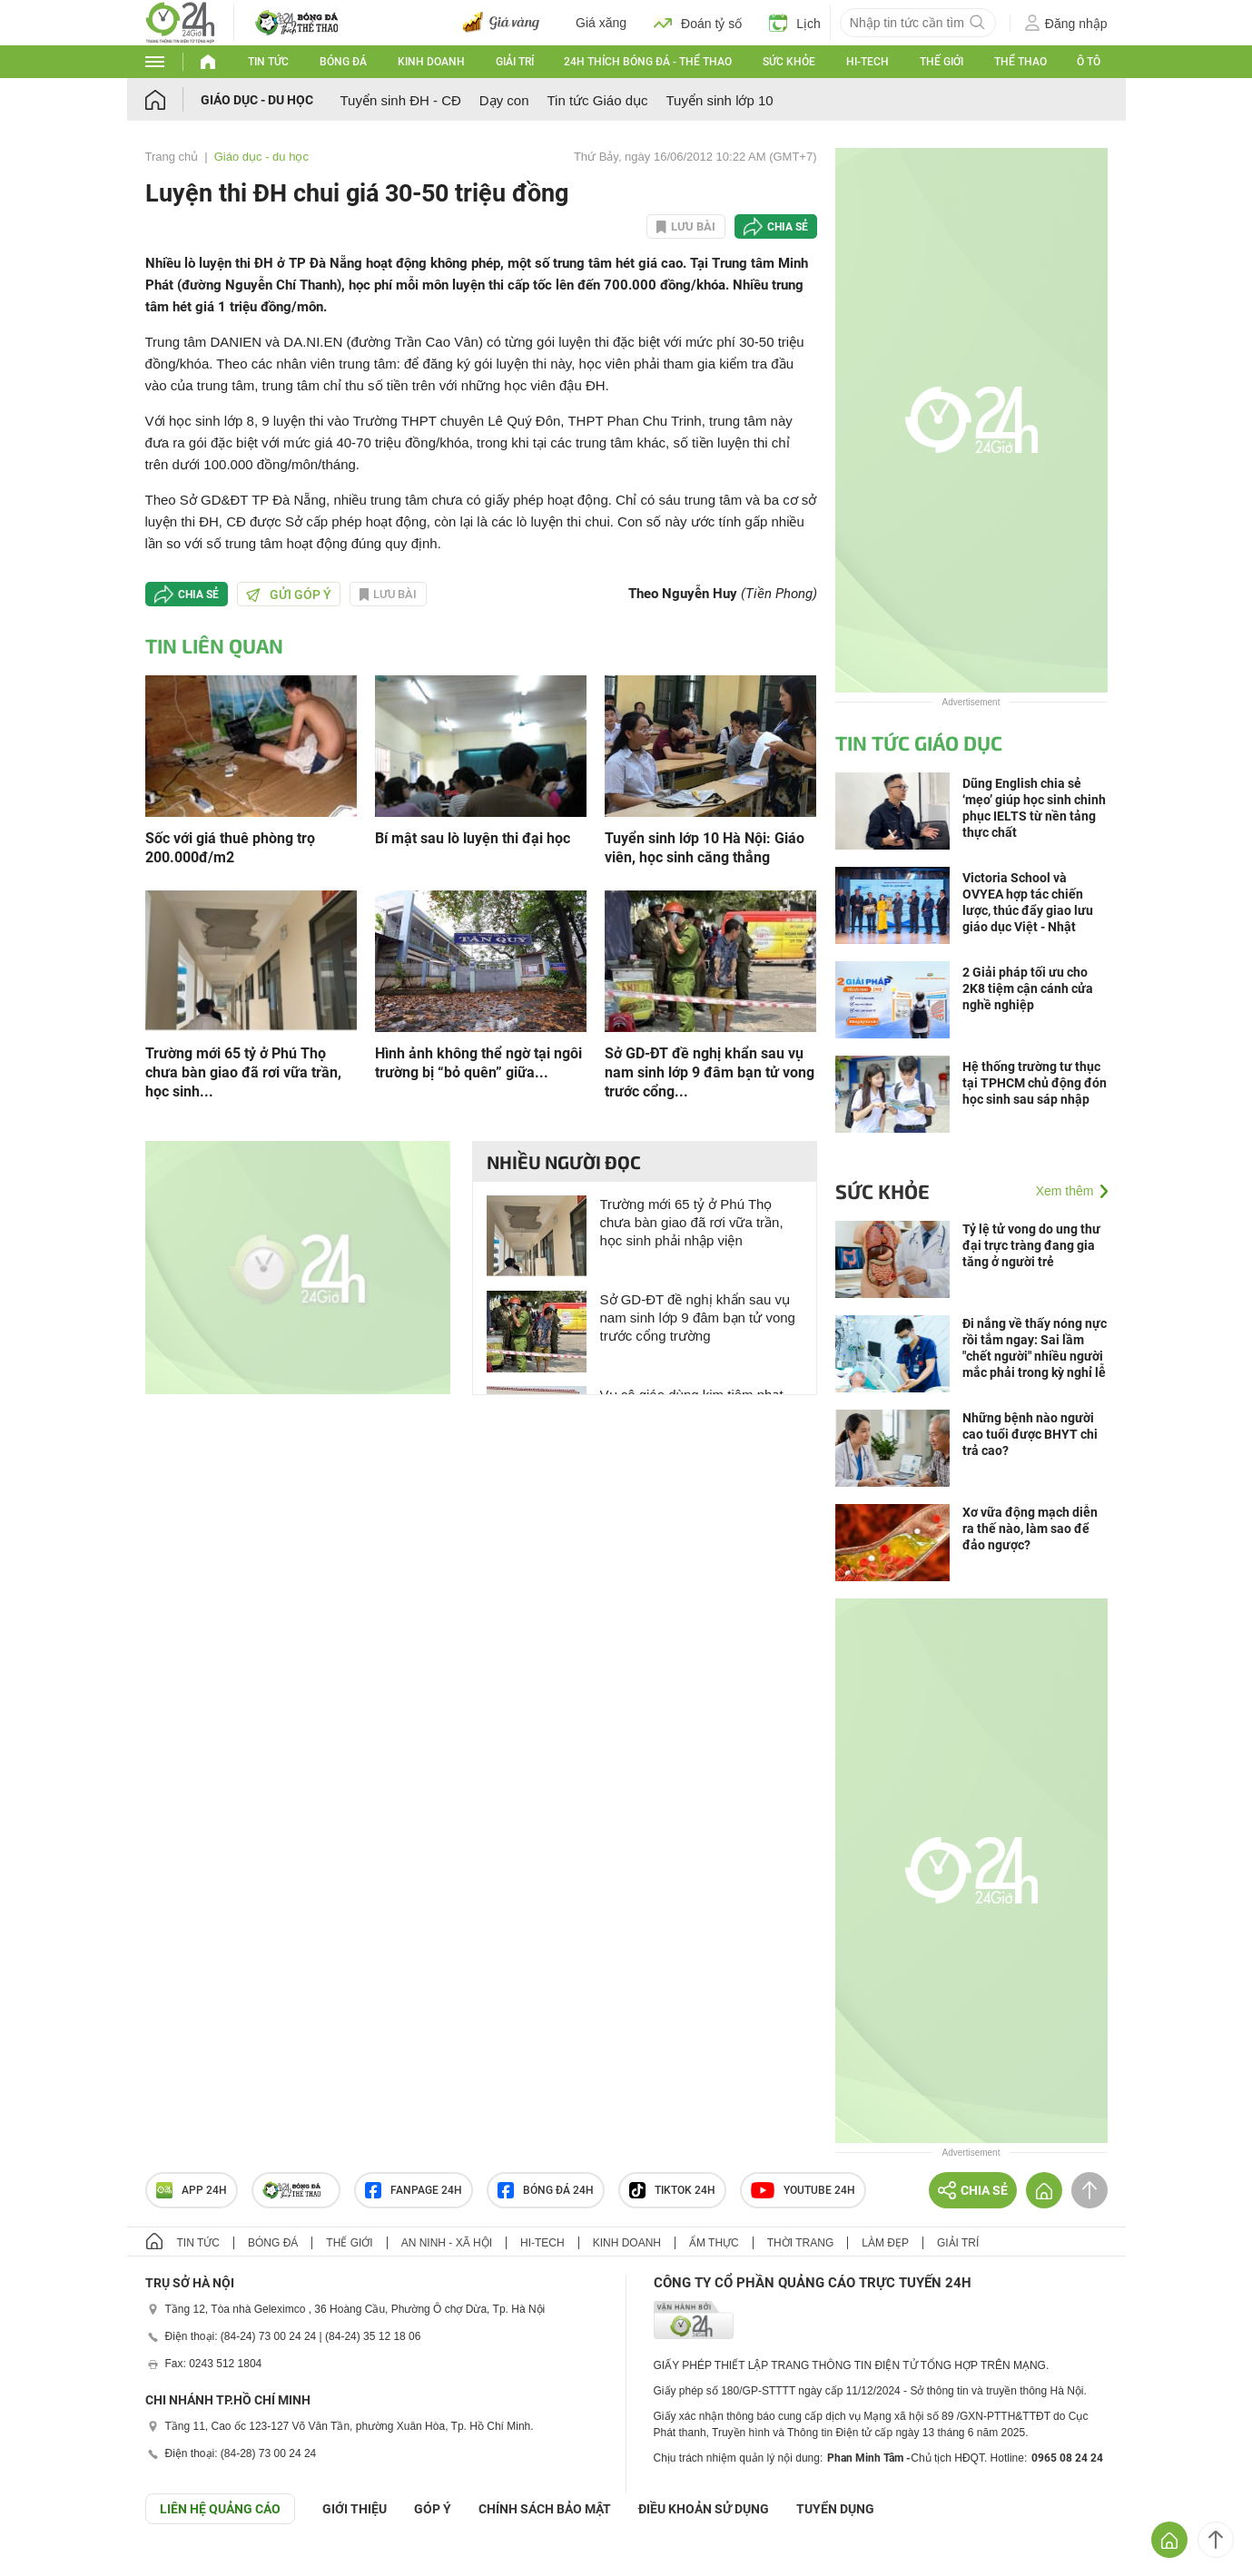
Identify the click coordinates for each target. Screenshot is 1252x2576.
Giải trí (515, 61)
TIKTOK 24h (672, 2190)
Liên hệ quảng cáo (220, 2509)
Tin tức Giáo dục (597, 100)
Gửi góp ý (288, 594)
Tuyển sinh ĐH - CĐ (400, 100)
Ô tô (1088, 61)
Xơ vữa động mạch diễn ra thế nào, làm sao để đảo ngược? (1030, 1528)
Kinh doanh (431, 61)
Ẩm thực (714, 2243)
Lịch (795, 23)
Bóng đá (343, 61)
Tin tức (268, 61)
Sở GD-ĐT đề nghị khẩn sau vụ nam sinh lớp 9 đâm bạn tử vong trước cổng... (709, 1072)
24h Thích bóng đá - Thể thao (648, 61)
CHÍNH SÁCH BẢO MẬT (544, 2509)
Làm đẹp (885, 2243)
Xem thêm (1065, 1191)
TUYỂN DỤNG (835, 2509)
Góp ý (432, 2509)
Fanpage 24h (413, 2190)
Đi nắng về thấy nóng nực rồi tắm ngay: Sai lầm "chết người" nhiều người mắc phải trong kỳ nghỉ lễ (1034, 1348)
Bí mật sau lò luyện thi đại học (472, 838)
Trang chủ (172, 156)
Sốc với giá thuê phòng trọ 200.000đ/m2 (230, 848)
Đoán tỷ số (698, 23)
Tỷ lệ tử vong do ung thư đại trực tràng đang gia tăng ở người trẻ (1031, 1245)
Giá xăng (601, 22)
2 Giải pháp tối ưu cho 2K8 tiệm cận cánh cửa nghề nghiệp (1027, 988)
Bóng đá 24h (546, 2190)
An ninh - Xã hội (446, 2243)
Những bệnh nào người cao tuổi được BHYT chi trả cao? (1030, 1434)
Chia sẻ (787, 227)
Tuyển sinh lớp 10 (719, 100)
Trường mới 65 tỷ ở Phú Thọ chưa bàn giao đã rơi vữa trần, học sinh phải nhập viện (692, 1222)
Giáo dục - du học (257, 100)
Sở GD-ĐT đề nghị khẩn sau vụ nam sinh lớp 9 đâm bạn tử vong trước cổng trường (697, 1317)
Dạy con (504, 100)
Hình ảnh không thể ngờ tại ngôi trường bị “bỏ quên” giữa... (478, 1063)
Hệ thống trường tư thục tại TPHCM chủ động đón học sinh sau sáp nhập (1034, 1082)
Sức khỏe (789, 61)
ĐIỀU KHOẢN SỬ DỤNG (703, 2509)
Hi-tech (867, 61)
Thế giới (941, 61)
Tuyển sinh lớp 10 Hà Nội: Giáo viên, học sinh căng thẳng (704, 848)
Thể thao (1020, 61)
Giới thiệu (354, 2509)
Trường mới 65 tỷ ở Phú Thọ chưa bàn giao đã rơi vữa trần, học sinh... (243, 1072)
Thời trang (800, 2243)
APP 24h (191, 2190)
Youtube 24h (803, 2190)
